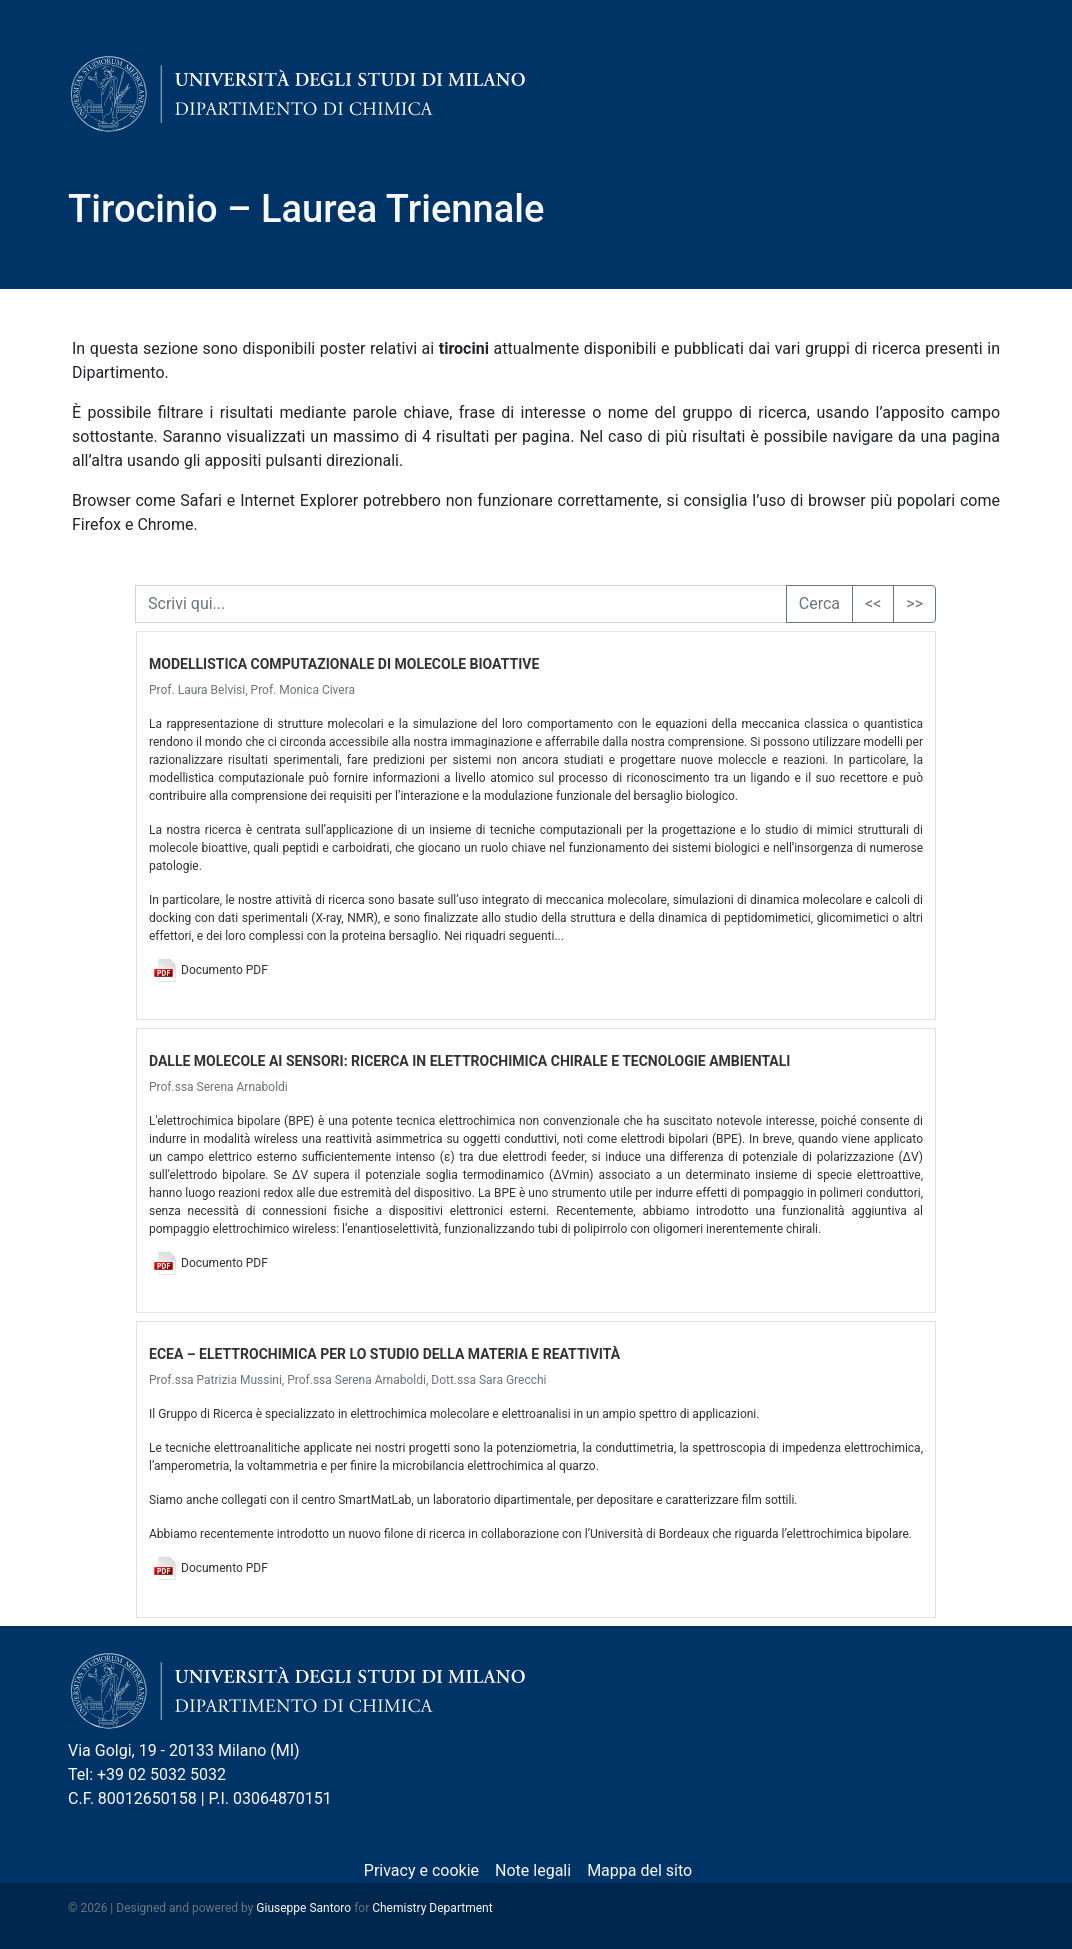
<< (873, 603)
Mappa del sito (639, 1870)
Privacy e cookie (421, 1870)
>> (914, 603)
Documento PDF (224, 970)
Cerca (819, 603)
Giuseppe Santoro (303, 1908)
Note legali (533, 1870)
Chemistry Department (432, 1908)
